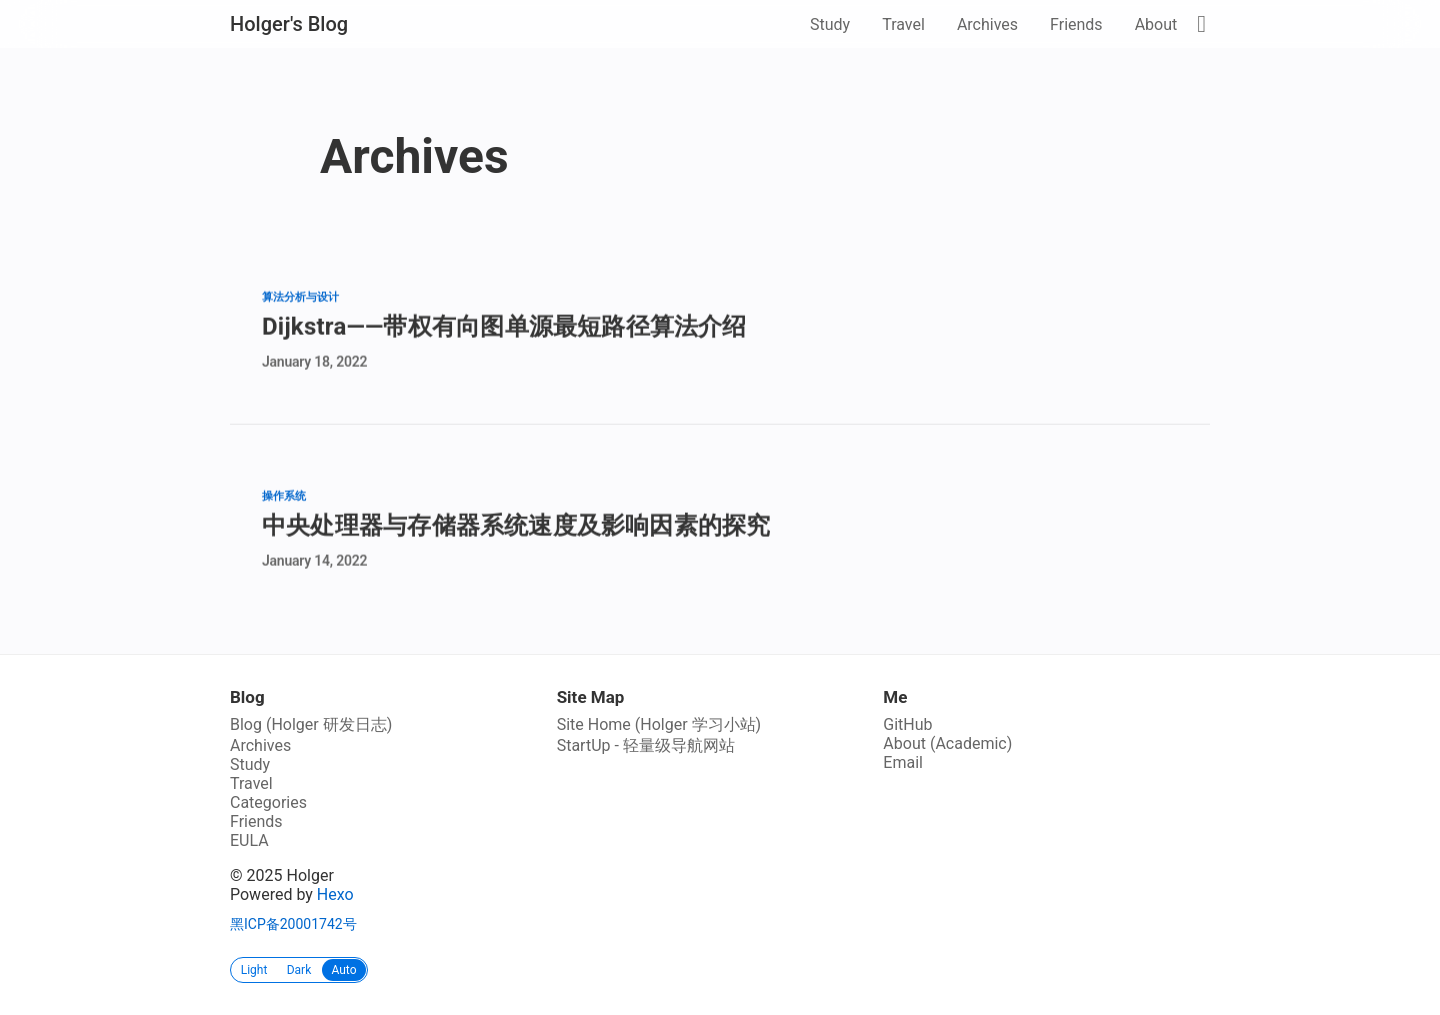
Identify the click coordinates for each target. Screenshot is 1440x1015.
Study (830, 24)
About (1156, 24)
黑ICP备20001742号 (293, 924)
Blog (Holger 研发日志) (311, 724)
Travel (903, 24)
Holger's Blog (289, 24)
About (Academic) (947, 743)
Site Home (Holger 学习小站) (659, 724)
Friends (1076, 24)
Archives (987, 24)
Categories (268, 802)
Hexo (335, 894)
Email (903, 762)
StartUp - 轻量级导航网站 (646, 745)
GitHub (907, 724)
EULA (249, 840)
